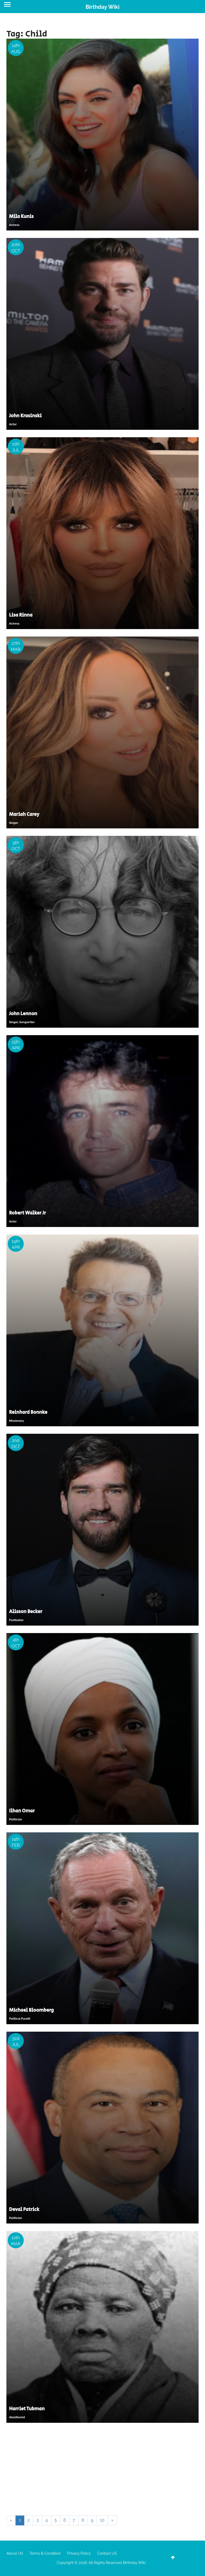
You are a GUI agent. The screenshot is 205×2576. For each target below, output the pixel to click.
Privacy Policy (79, 2553)
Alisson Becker (25, 1611)
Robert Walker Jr (27, 1213)
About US (14, 2553)
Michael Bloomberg (31, 2010)
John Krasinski (25, 415)
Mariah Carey (24, 814)
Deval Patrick (24, 2209)
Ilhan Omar (22, 1811)
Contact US (107, 2553)
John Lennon (23, 1013)
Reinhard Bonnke (28, 1412)
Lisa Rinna (20, 615)
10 (102, 2520)
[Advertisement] (102, 2470)
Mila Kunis (21, 216)
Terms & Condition (45, 2553)
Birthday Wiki (102, 7)
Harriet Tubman (27, 2408)
